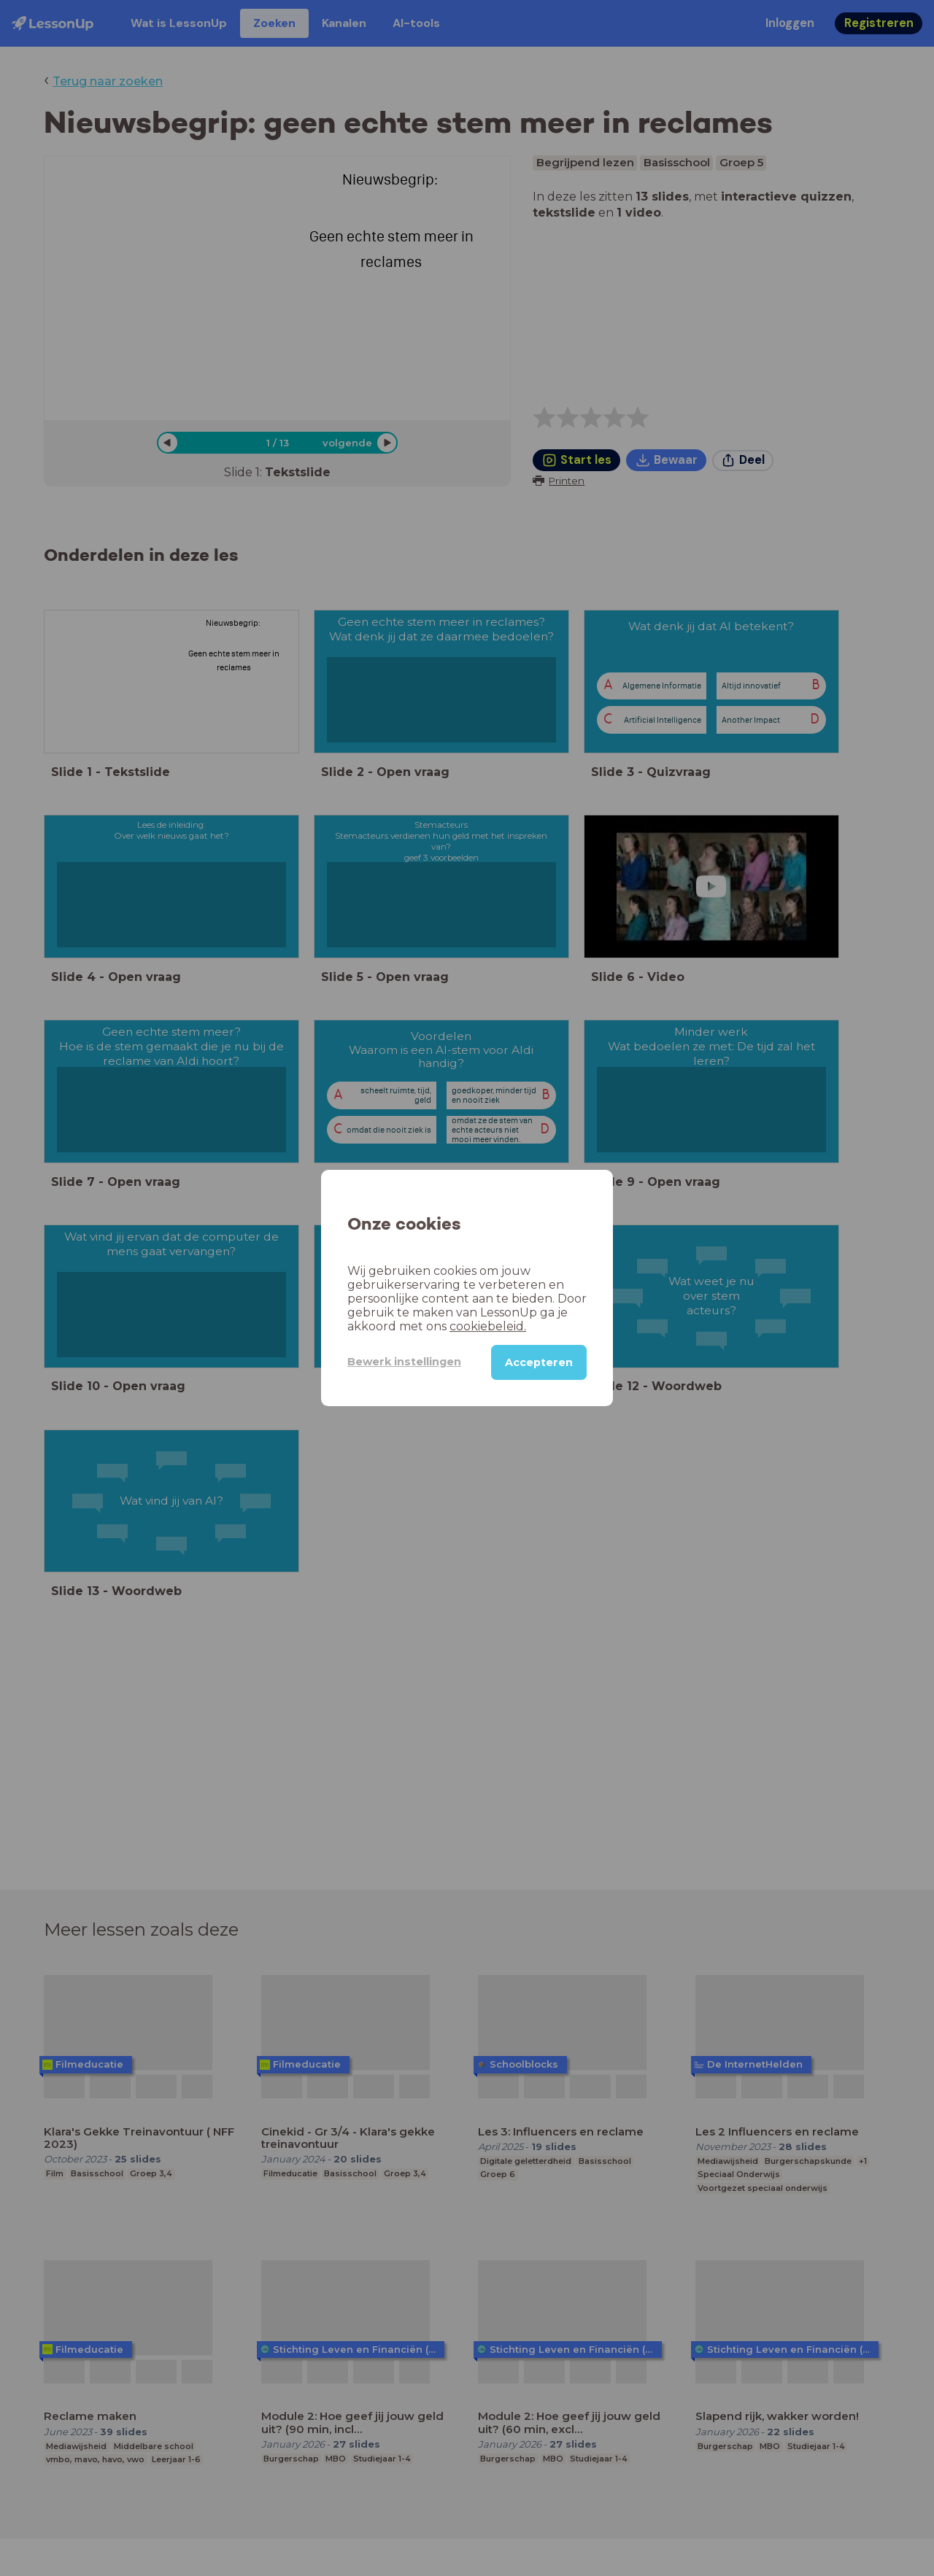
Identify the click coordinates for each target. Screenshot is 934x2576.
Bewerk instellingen (404, 1361)
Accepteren (539, 1362)
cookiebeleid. (487, 1326)
